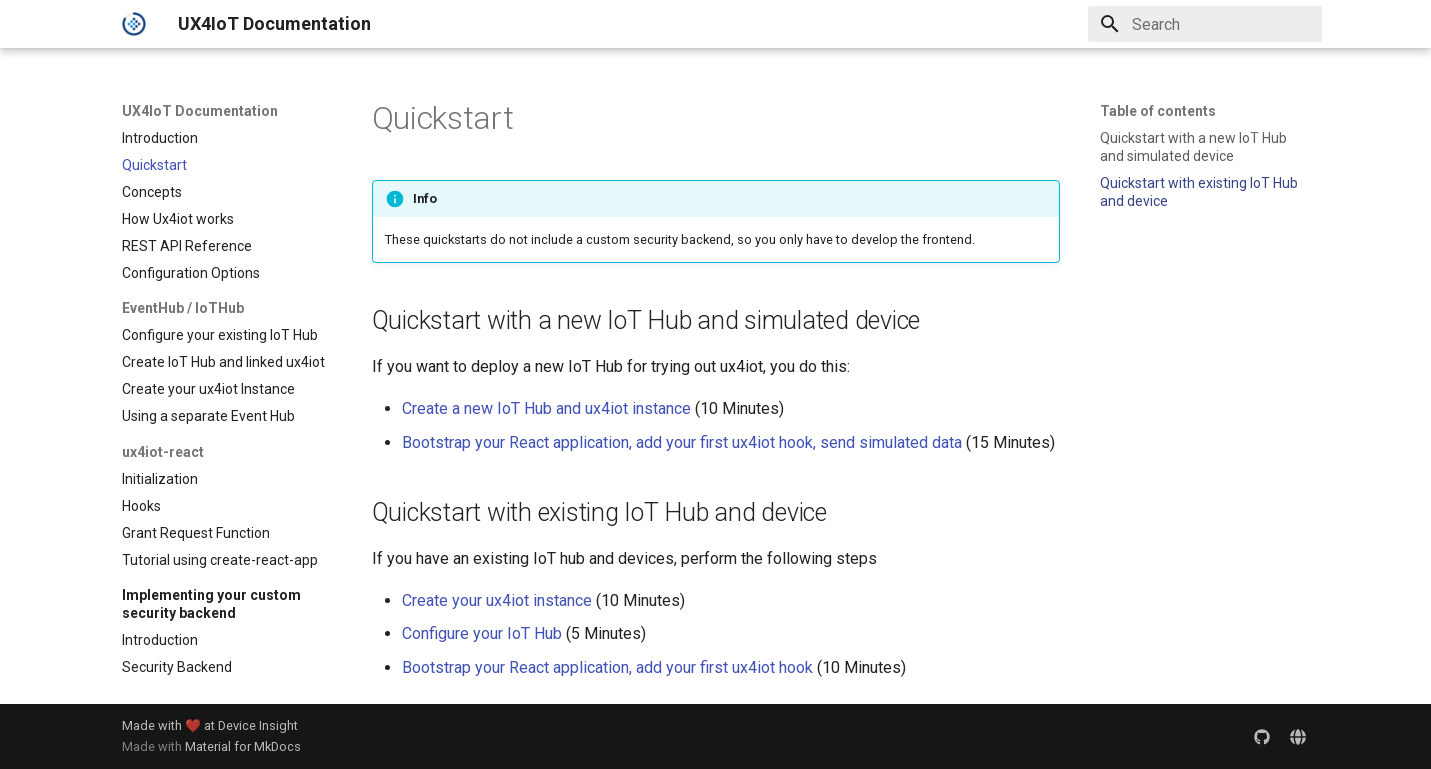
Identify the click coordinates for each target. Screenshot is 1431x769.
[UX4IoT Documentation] (134, 24)
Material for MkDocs (243, 746)
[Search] (1205, 24)
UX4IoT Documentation (200, 111)
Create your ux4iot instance (497, 600)
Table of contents (1158, 111)
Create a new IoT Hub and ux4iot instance (546, 408)
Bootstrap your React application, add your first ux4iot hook (607, 667)
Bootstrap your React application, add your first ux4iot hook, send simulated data (682, 442)
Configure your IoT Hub (482, 633)
